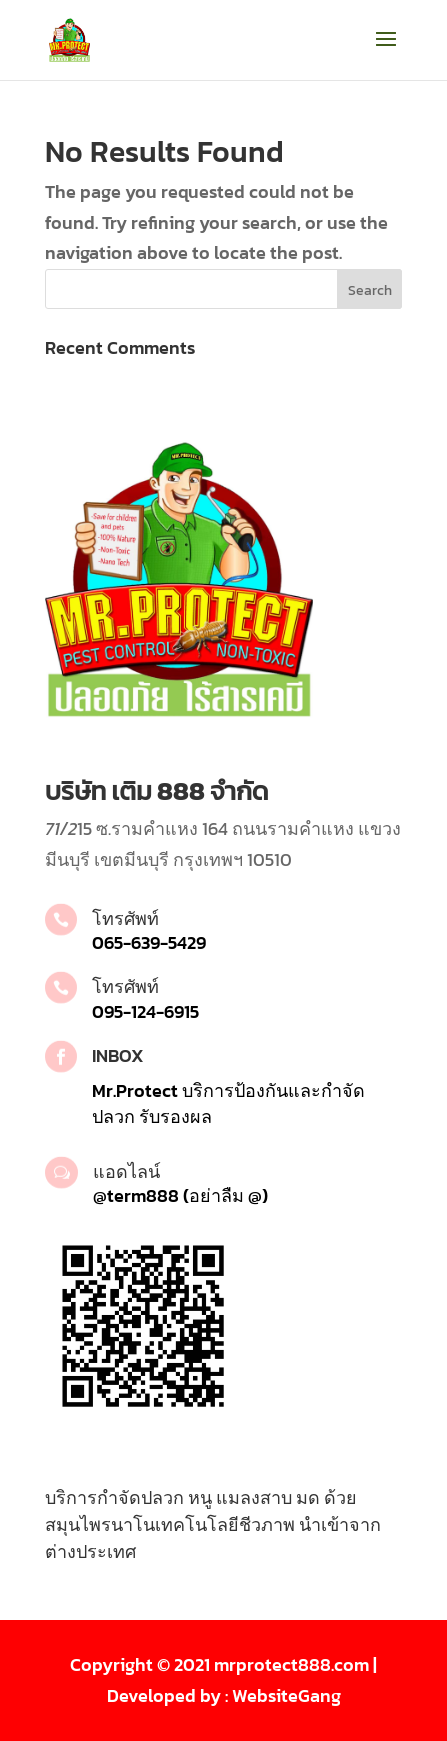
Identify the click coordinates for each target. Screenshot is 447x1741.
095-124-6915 (145, 1011)
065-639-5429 (149, 942)
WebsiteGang (286, 1695)
